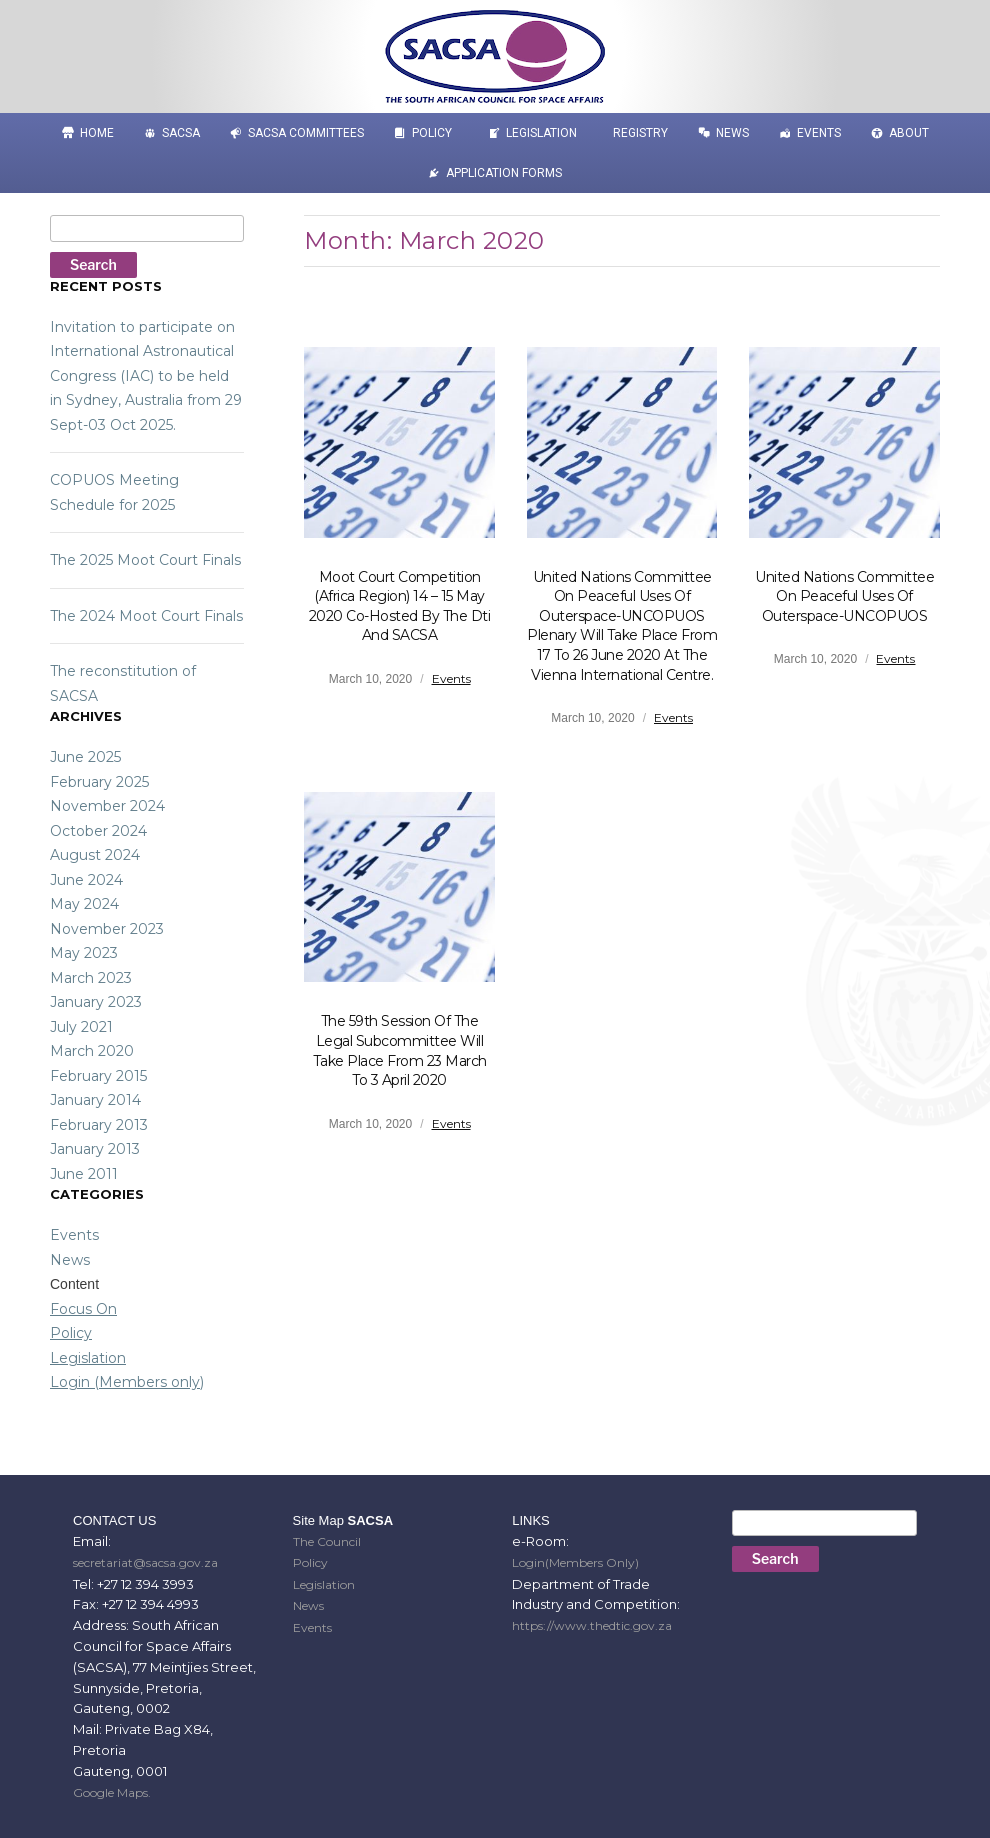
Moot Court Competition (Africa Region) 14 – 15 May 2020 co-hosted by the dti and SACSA (400, 606)
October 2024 (98, 831)
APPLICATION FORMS (504, 173)
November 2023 (107, 929)
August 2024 (95, 855)
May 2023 (84, 953)
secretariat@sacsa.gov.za (145, 1562)
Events (819, 133)
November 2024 (107, 806)
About (909, 133)
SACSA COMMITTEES (306, 133)
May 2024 (84, 904)
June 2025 (85, 757)
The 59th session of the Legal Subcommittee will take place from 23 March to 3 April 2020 (400, 1050)
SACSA (181, 133)
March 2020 (92, 1051)
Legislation (541, 133)
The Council (327, 1541)
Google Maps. (112, 1792)
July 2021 (81, 1027)
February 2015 (98, 1076)
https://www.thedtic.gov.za (592, 1625)
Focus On (83, 1309)
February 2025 (99, 782)
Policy (432, 133)
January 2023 (96, 1002)
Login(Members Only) (575, 1562)
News (732, 133)
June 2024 (86, 880)
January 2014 (95, 1100)
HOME (97, 133)
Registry (640, 133)
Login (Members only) (127, 1382)
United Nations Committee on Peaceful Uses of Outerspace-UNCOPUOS (844, 596)
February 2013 (99, 1125)
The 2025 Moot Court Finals (145, 560)
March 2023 (91, 978)
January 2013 (95, 1149)
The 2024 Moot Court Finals (146, 616)
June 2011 (84, 1174)
